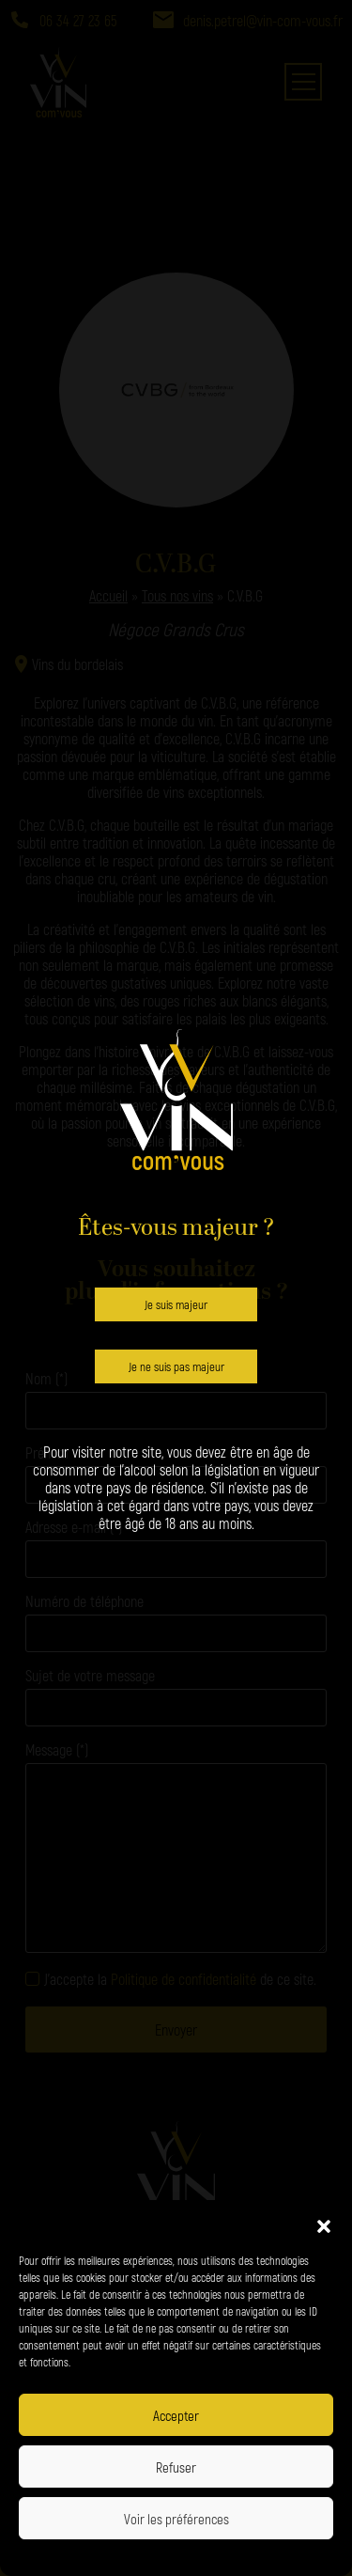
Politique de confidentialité (117, 2555)
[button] (323, 2223)
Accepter (176, 2415)
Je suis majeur (176, 1304)
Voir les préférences (176, 2518)
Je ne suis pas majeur (176, 1366)
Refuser (176, 2467)
